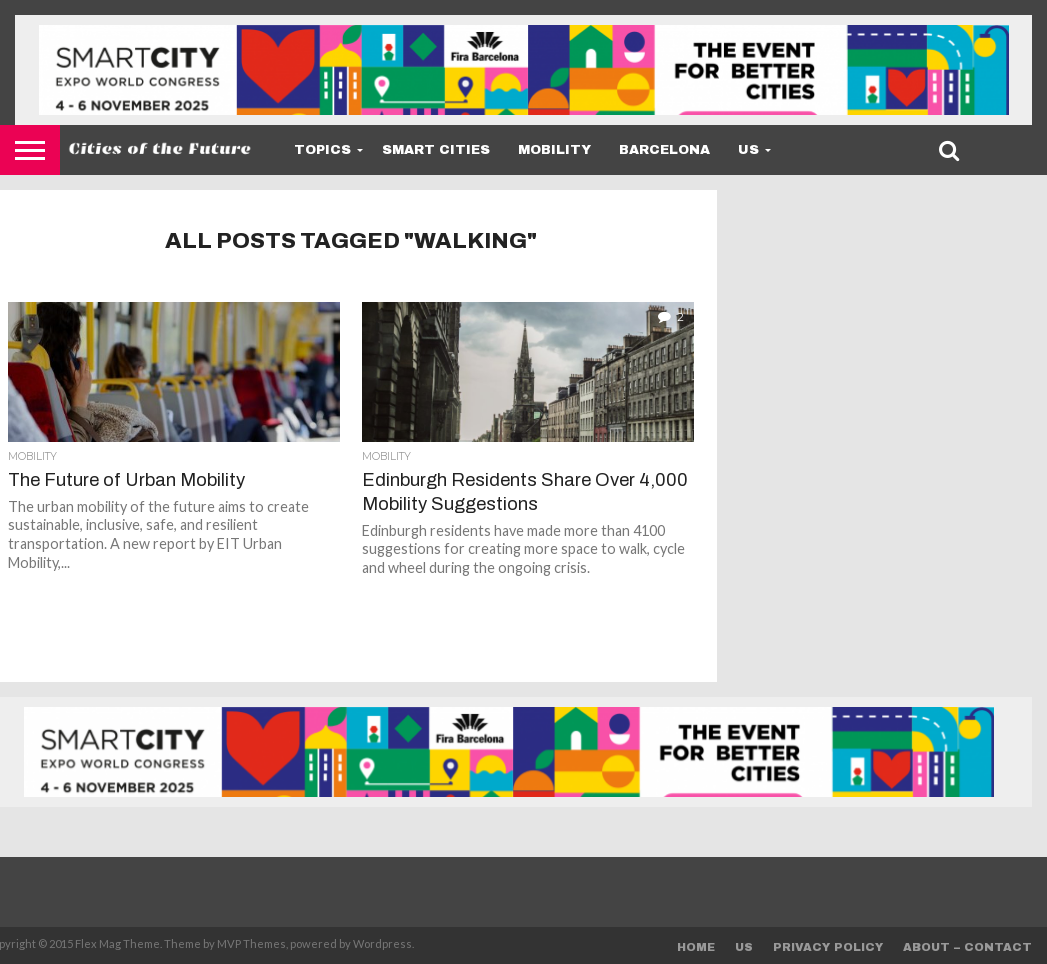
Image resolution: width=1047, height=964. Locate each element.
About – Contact (967, 947)
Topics (322, 150)
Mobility (554, 150)
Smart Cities (436, 150)
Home (696, 947)
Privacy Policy (828, 947)
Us (748, 150)
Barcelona (664, 150)
